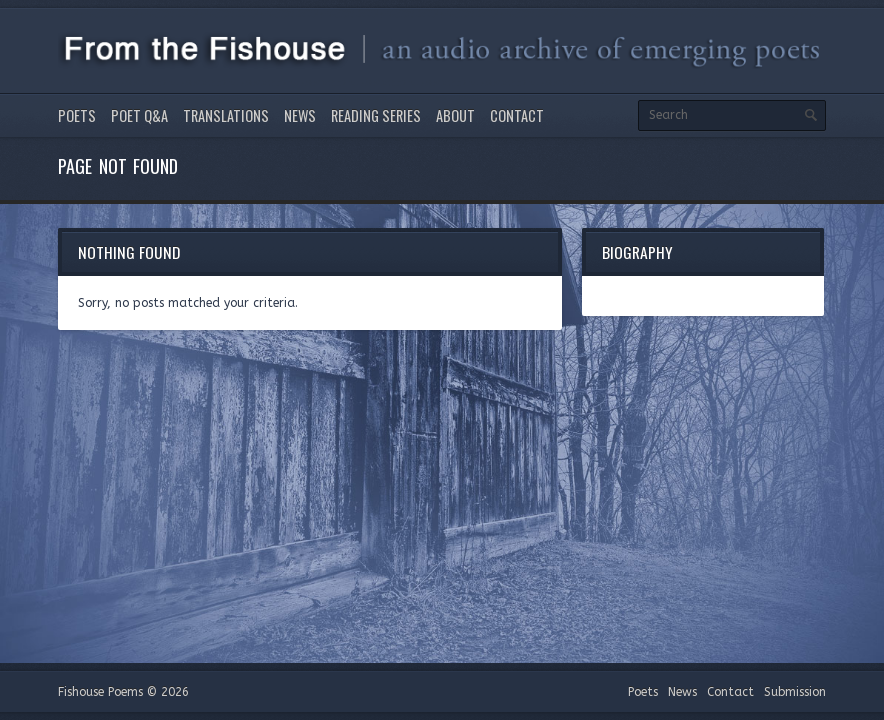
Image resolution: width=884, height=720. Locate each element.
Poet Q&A (139, 115)
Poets (77, 115)
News (300, 115)
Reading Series (376, 115)
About (455, 115)
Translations (226, 115)
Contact (517, 115)
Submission (795, 692)
